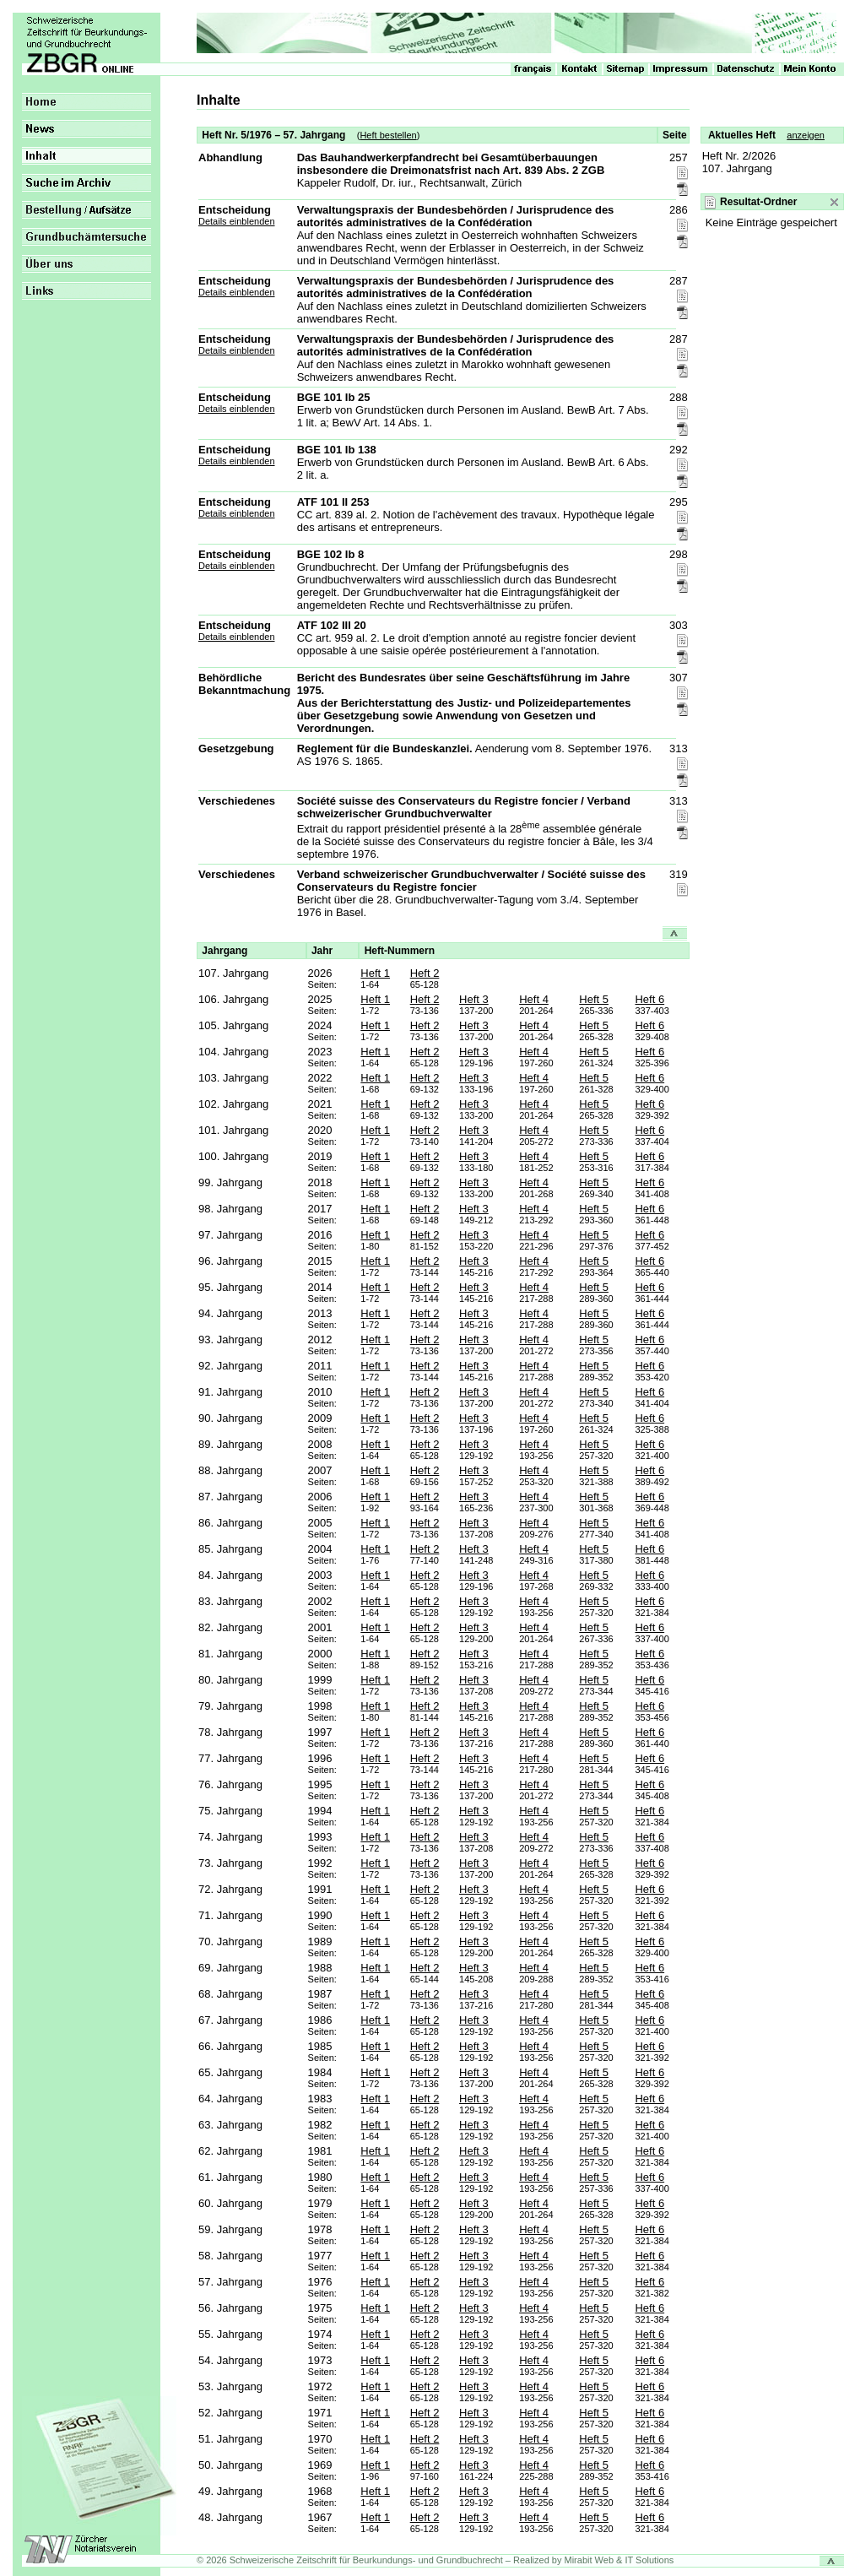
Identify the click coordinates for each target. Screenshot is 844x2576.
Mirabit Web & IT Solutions (619, 2560)
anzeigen (806, 135)
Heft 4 (534, 999)
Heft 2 (425, 973)
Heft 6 (649, 999)
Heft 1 (375, 973)
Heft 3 (474, 999)
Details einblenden (236, 221)
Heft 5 (594, 999)
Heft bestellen (388, 135)
